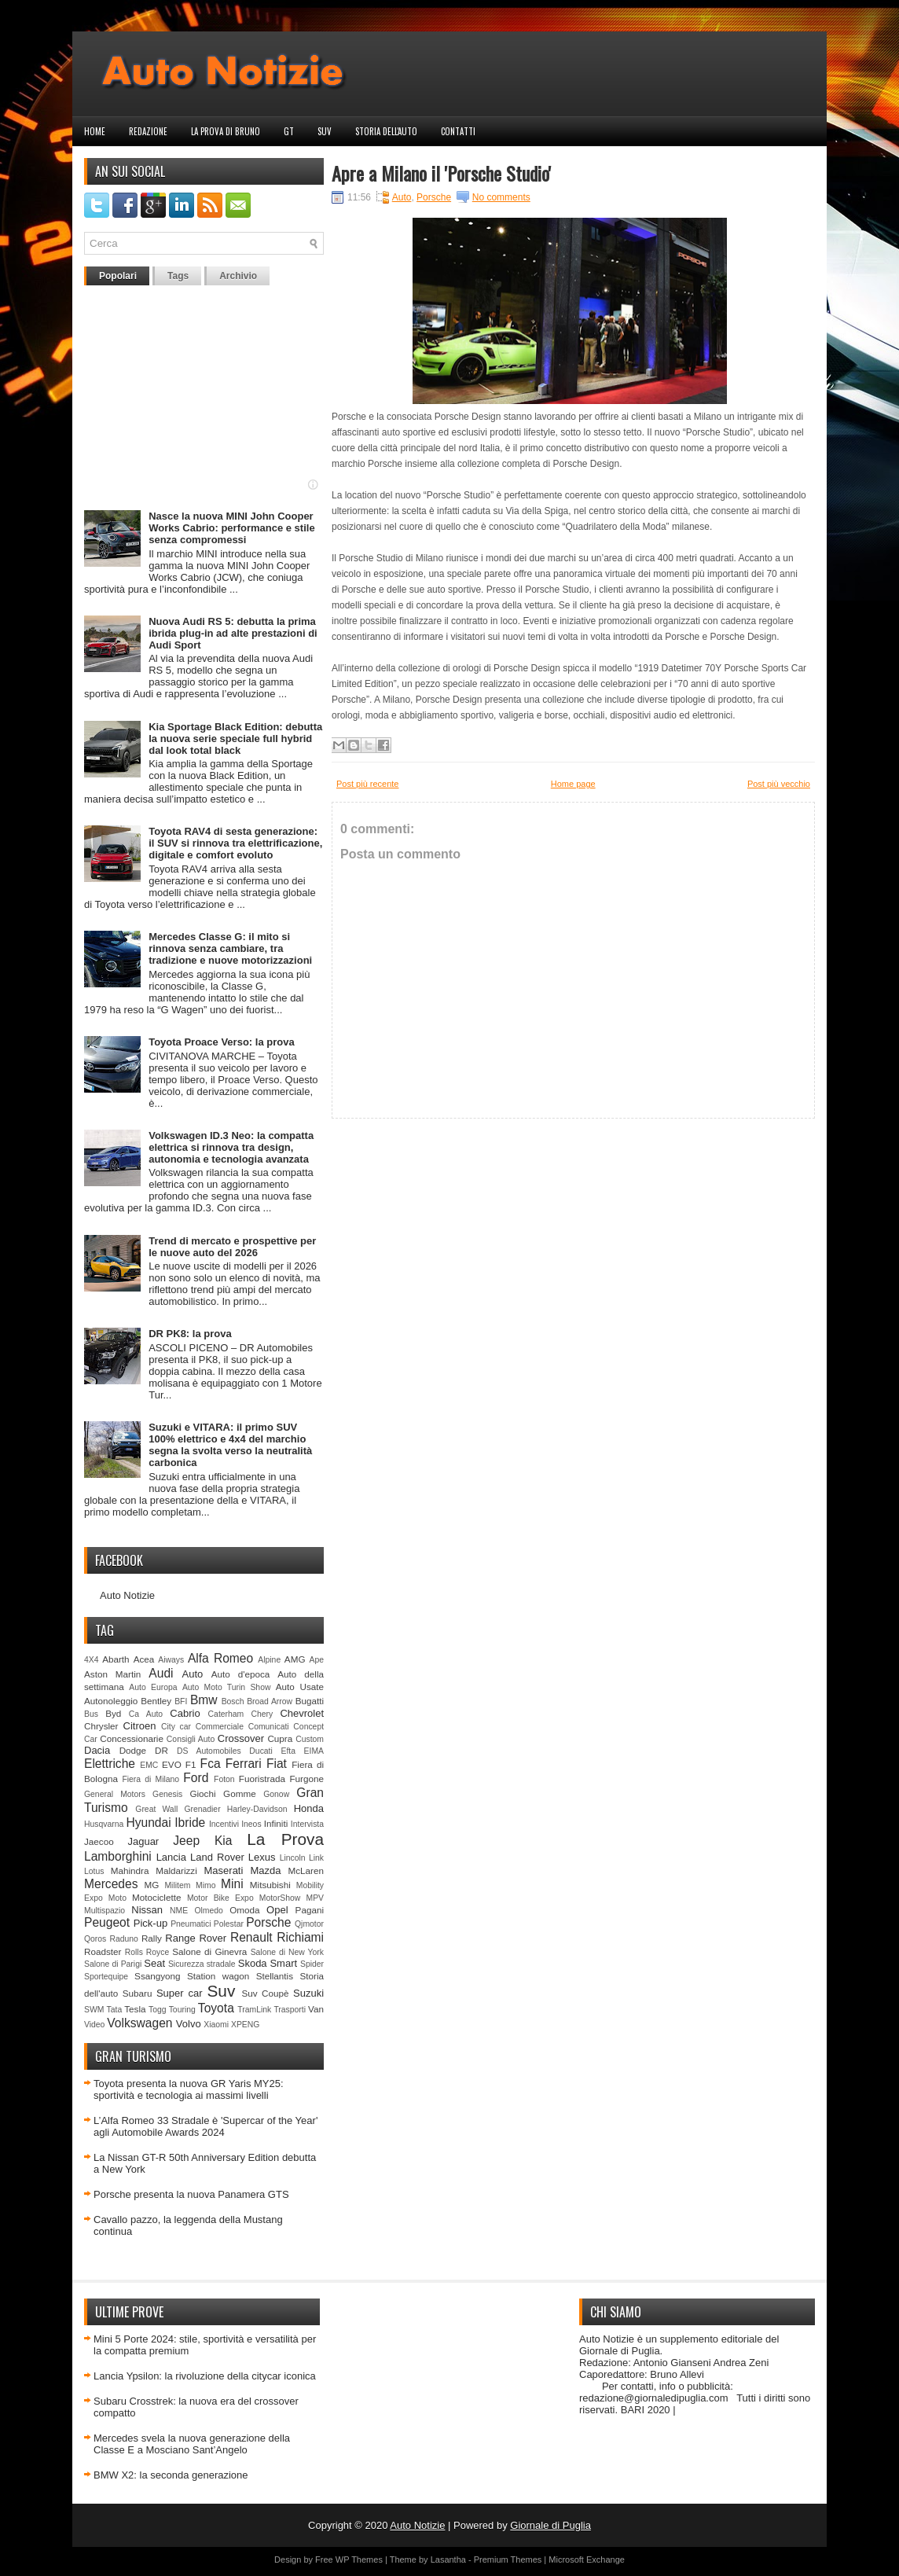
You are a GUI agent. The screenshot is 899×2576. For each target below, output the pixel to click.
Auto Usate (300, 1686)
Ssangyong (157, 1976)
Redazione (148, 131)
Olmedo (208, 1910)
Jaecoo (99, 1841)
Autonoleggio (111, 1701)
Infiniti (276, 1823)
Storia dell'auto (386, 131)
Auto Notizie (127, 1595)
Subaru (137, 1993)
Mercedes (111, 1884)
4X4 (91, 1659)
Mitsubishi (270, 1885)
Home (94, 131)
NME (179, 1910)
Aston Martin (112, 1674)
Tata (115, 2009)
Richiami (300, 1937)
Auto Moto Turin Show (226, 1687)
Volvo (188, 2024)
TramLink (254, 2009)
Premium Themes (508, 2559)
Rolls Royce (147, 1952)
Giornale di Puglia (550, 2525)
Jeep (186, 1840)
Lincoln (293, 1858)
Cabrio (185, 1713)
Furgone (306, 1778)
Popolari (118, 275)
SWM (94, 2009)
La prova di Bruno (225, 131)
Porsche (268, 1922)
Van (316, 2009)
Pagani (309, 1910)
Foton (224, 1779)
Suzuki (308, 1993)
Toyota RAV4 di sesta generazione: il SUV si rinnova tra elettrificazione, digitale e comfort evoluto (235, 843)
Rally (151, 1938)
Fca (210, 1763)
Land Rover (217, 1857)
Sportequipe (106, 1976)
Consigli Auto (191, 1739)
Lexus (262, 1857)
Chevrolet (302, 1713)
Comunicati (268, 1726)
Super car (179, 1993)
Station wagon (218, 1976)
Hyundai (148, 1822)
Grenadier (202, 1809)
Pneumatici (191, 1924)
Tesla (134, 2009)
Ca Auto (146, 1714)
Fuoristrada (262, 1778)
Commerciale (220, 1726)
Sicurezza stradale (202, 1964)
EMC (149, 1765)
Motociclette (156, 1897)
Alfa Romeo (220, 1658)
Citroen (139, 1726)
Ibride (189, 1822)
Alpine (269, 1659)
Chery (262, 1714)
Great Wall (156, 1809)
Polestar (229, 1924)
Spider (312, 1964)
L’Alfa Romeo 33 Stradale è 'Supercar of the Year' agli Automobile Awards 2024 (205, 2126)
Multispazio (104, 1910)
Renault (251, 1937)
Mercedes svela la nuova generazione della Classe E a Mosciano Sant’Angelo (192, 2444)
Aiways (171, 1659)
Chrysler (101, 1726)
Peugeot (107, 1922)
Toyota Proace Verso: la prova (221, 1042)
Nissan (147, 1910)
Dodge (132, 1750)
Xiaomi (216, 2024)
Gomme (239, 1793)
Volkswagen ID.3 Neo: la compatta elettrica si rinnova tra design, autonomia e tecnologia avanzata (231, 1147)
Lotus (94, 1871)
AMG (295, 1659)
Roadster (102, 1951)
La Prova (285, 1839)
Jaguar (143, 1841)
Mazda (265, 1870)
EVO (172, 1764)
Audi (161, 1673)
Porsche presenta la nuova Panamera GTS (191, 2194)
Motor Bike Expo (220, 1898)
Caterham (226, 1714)
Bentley (156, 1701)
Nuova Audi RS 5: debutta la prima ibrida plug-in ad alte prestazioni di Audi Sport (233, 633)
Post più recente (367, 783)
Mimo (205, 1885)
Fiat (276, 1763)
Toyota (216, 2008)
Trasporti (289, 2009)
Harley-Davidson (257, 1809)
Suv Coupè (264, 1993)
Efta (288, 1751)
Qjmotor (309, 1924)
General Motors (114, 1794)
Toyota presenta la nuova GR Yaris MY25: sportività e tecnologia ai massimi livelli (189, 2089)
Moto (117, 1898)
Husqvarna (103, 1824)
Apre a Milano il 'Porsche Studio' (441, 173)
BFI (180, 1701)
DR (161, 1750)
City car (176, 1726)
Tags (178, 275)
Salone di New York (287, 1952)
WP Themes (359, 2559)
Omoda (244, 1910)
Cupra (279, 1738)
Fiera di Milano (150, 1779)
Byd (113, 1713)
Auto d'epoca (240, 1674)
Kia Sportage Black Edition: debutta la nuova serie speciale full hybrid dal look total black (235, 738)
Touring (182, 2009)
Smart (283, 1963)
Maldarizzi (176, 1870)
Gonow (276, 1794)
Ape (317, 1659)
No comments (501, 197)
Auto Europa (153, 1687)
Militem (177, 1885)
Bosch (233, 1701)
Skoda (252, 1963)
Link (316, 1858)
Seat (154, 1963)
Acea (144, 1659)
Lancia (171, 1857)
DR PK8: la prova (190, 1333)
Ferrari (244, 1763)
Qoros (95, 1939)
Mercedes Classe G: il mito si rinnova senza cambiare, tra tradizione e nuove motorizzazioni (230, 948)
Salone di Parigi (112, 1964)
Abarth (115, 1659)
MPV (315, 1898)
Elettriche (109, 1763)
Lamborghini (118, 1856)
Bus (91, 1714)
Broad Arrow (269, 1701)
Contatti (458, 131)
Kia (224, 1840)
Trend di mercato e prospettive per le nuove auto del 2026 (232, 1247)
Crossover (241, 1738)
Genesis (167, 1794)
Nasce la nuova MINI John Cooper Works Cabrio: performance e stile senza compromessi (231, 528)
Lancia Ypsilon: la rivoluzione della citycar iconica (205, 2376)
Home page (573, 783)
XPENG (245, 2024)
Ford (195, 1777)
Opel (277, 1910)
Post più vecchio (778, 783)
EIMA (314, 1751)
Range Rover (195, 1938)
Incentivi (224, 1824)
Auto (193, 1674)
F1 (190, 1764)
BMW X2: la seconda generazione (171, 2475)
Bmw (204, 1700)
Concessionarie (131, 1738)
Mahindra (130, 1870)
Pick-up (150, 1923)
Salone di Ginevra (209, 1951)
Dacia (97, 1750)
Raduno (123, 1939)
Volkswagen (139, 2023)
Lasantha (448, 2559)
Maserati (224, 1870)
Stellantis (274, 1976)
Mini (232, 1884)
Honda (309, 1808)
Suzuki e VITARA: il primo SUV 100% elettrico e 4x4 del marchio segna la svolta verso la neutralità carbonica (230, 1444)
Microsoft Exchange (587, 2559)
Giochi (202, 1793)
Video (94, 2024)
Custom (309, 1739)
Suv (324, 131)
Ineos (251, 1824)
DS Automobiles (209, 1751)
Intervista (307, 1824)
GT (289, 131)
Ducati (260, 1751)
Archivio (238, 275)
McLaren (306, 1870)
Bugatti (309, 1701)
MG (152, 1885)
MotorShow (280, 1898)
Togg (158, 2009)
